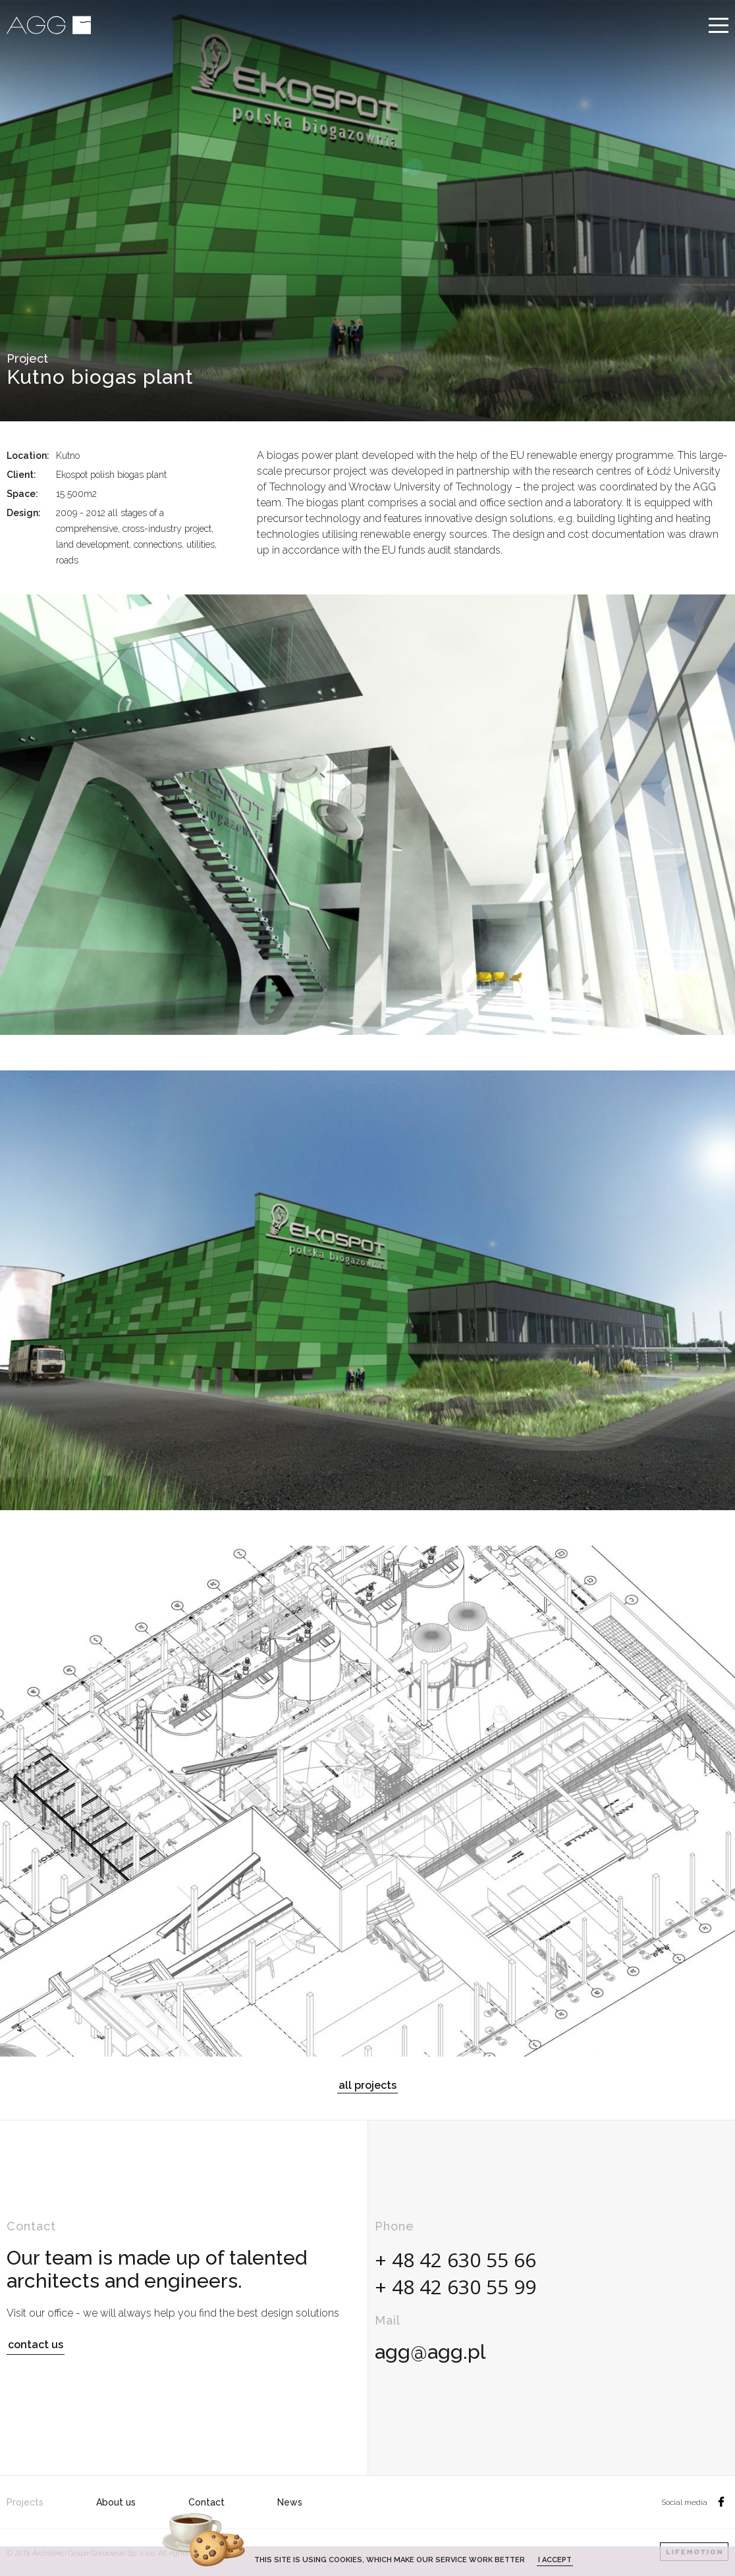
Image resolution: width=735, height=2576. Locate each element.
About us (116, 2502)
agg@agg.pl (430, 2351)
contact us (35, 2344)
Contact (206, 2502)
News (289, 2502)
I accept (555, 2560)
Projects (25, 2502)
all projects (367, 2085)
